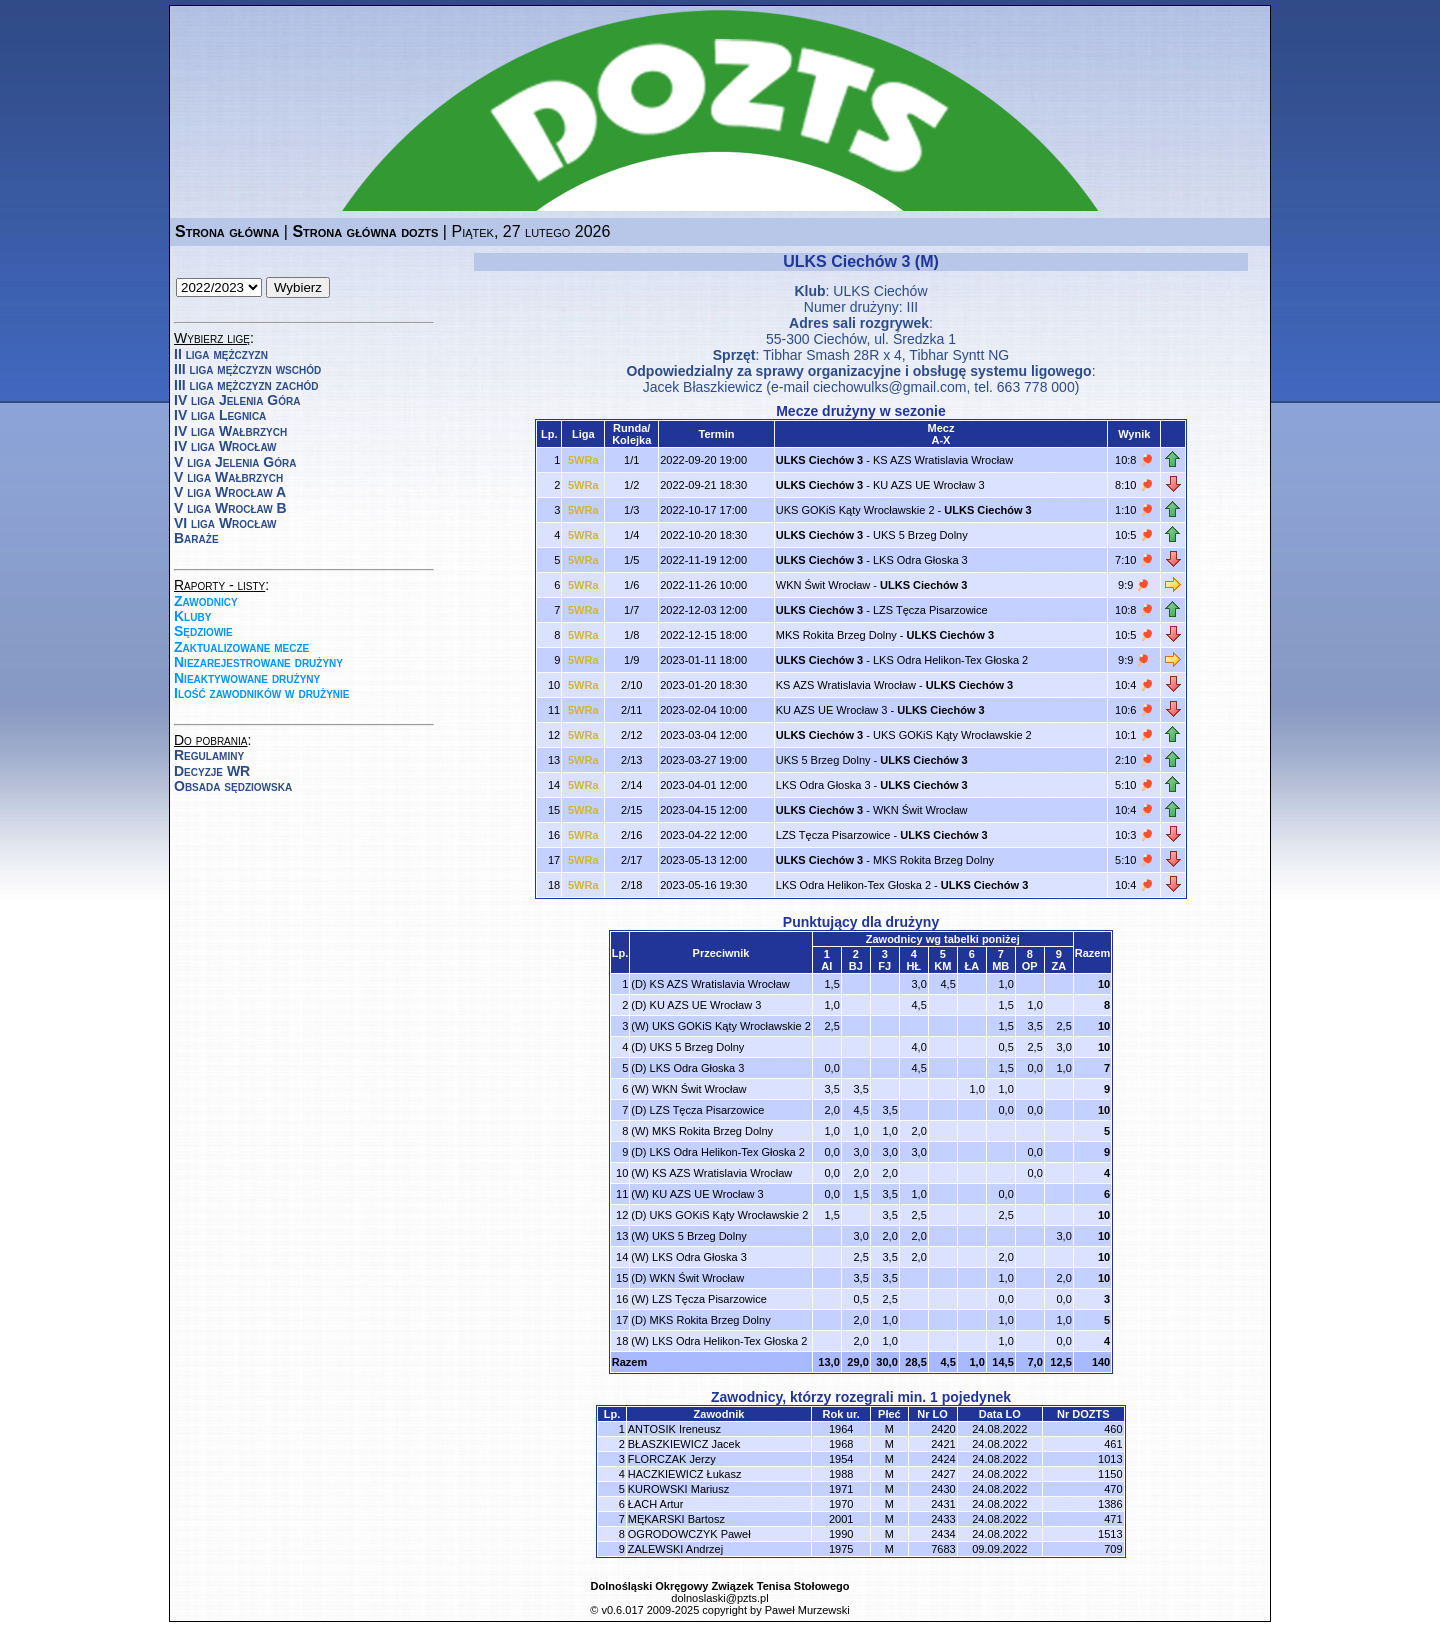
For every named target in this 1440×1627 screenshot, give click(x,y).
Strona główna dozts (365, 231)
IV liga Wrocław (225, 446)
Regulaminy (209, 755)
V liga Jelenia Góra (235, 462)
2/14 (631, 785)
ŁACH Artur (656, 1504)
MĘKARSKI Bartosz (676, 1519)
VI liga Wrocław (225, 523)
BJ (856, 966)
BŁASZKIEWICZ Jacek (684, 1444)
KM (942, 966)
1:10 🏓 (1134, 510)
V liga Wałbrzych (228, 477)
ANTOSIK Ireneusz (674, 1429)
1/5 (631, 560)
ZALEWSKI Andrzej (675, 1549)
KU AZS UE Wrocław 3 (929, 485)
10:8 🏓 (1134, 460)
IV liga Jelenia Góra (237, 400)
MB (1000, 966)
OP (1030, 966)
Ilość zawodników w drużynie (262, 693)
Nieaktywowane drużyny (247, 678)
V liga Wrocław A (230, 492)
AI (826, 966)
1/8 (631, 635)
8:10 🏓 (1134, 485)
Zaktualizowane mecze (241, 647)
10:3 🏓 (1134, 835)
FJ (884, 966)
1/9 (631, 660)
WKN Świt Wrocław (823, 585)
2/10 (631, 685)
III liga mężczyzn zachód (246, 385)
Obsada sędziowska (233, 786)
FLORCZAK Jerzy (672, 1459)
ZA (1058, 966)
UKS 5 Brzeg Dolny (920, 535)
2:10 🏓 (1134, 760)
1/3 (631, 510)
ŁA (971, 966)
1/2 (631, 485)
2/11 (631, 710)
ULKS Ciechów (880, 291)
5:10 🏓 (1134, 785)
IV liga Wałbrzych (230, 431)
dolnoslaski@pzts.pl (719, 1598)
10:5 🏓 (1134, 535)
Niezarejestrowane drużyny (258, 662)
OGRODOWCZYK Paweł (689, 1534)
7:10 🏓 (1134, 560)
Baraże (196, 538)
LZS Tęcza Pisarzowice (930, 610)
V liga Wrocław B (230, 508)
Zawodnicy (206, 601)
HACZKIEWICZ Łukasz (685, 1474)
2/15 (631, 810)
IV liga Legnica (220, 415)
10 (1104, 984)
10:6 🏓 (1134, 710)
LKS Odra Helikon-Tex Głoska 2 (950, 660)
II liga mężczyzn (221, 354)
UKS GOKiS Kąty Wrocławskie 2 (855, 510)
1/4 (631, 535)
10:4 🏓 (1134, 685)
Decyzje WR (212, 771)
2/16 (631, 835)
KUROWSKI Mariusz (678, 1489)
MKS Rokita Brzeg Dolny (836, 635)
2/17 (631, 860)
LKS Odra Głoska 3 (920, 560)
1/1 (631, 460)
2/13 (631, 760)
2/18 (631, 885)
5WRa (583, 460)
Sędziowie (203, 631)
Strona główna (227, 231)
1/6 (631, 585)
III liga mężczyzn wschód (247, 369)
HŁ (913, 966)
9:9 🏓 (1134, 585)
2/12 (631, 735)
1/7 (631, 610)
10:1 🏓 (1134, 735)
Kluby (192, 616)
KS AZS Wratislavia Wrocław (943, 460)
